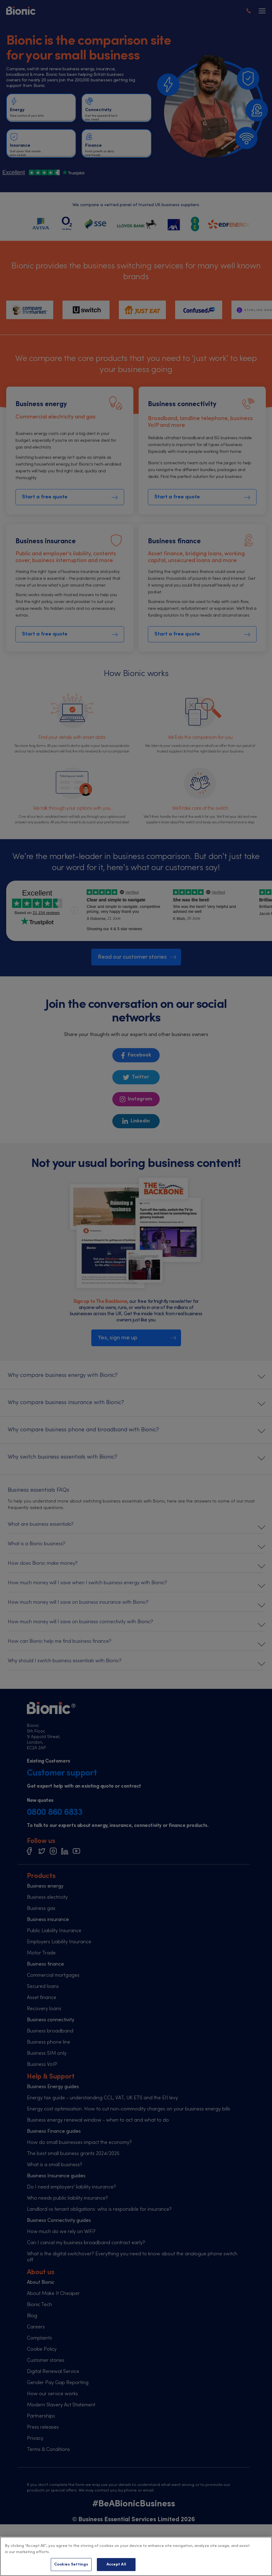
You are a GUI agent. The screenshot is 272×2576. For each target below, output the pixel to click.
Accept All (116, 2564)
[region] (136, 2556)
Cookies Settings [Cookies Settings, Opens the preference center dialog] (71, 2564)
